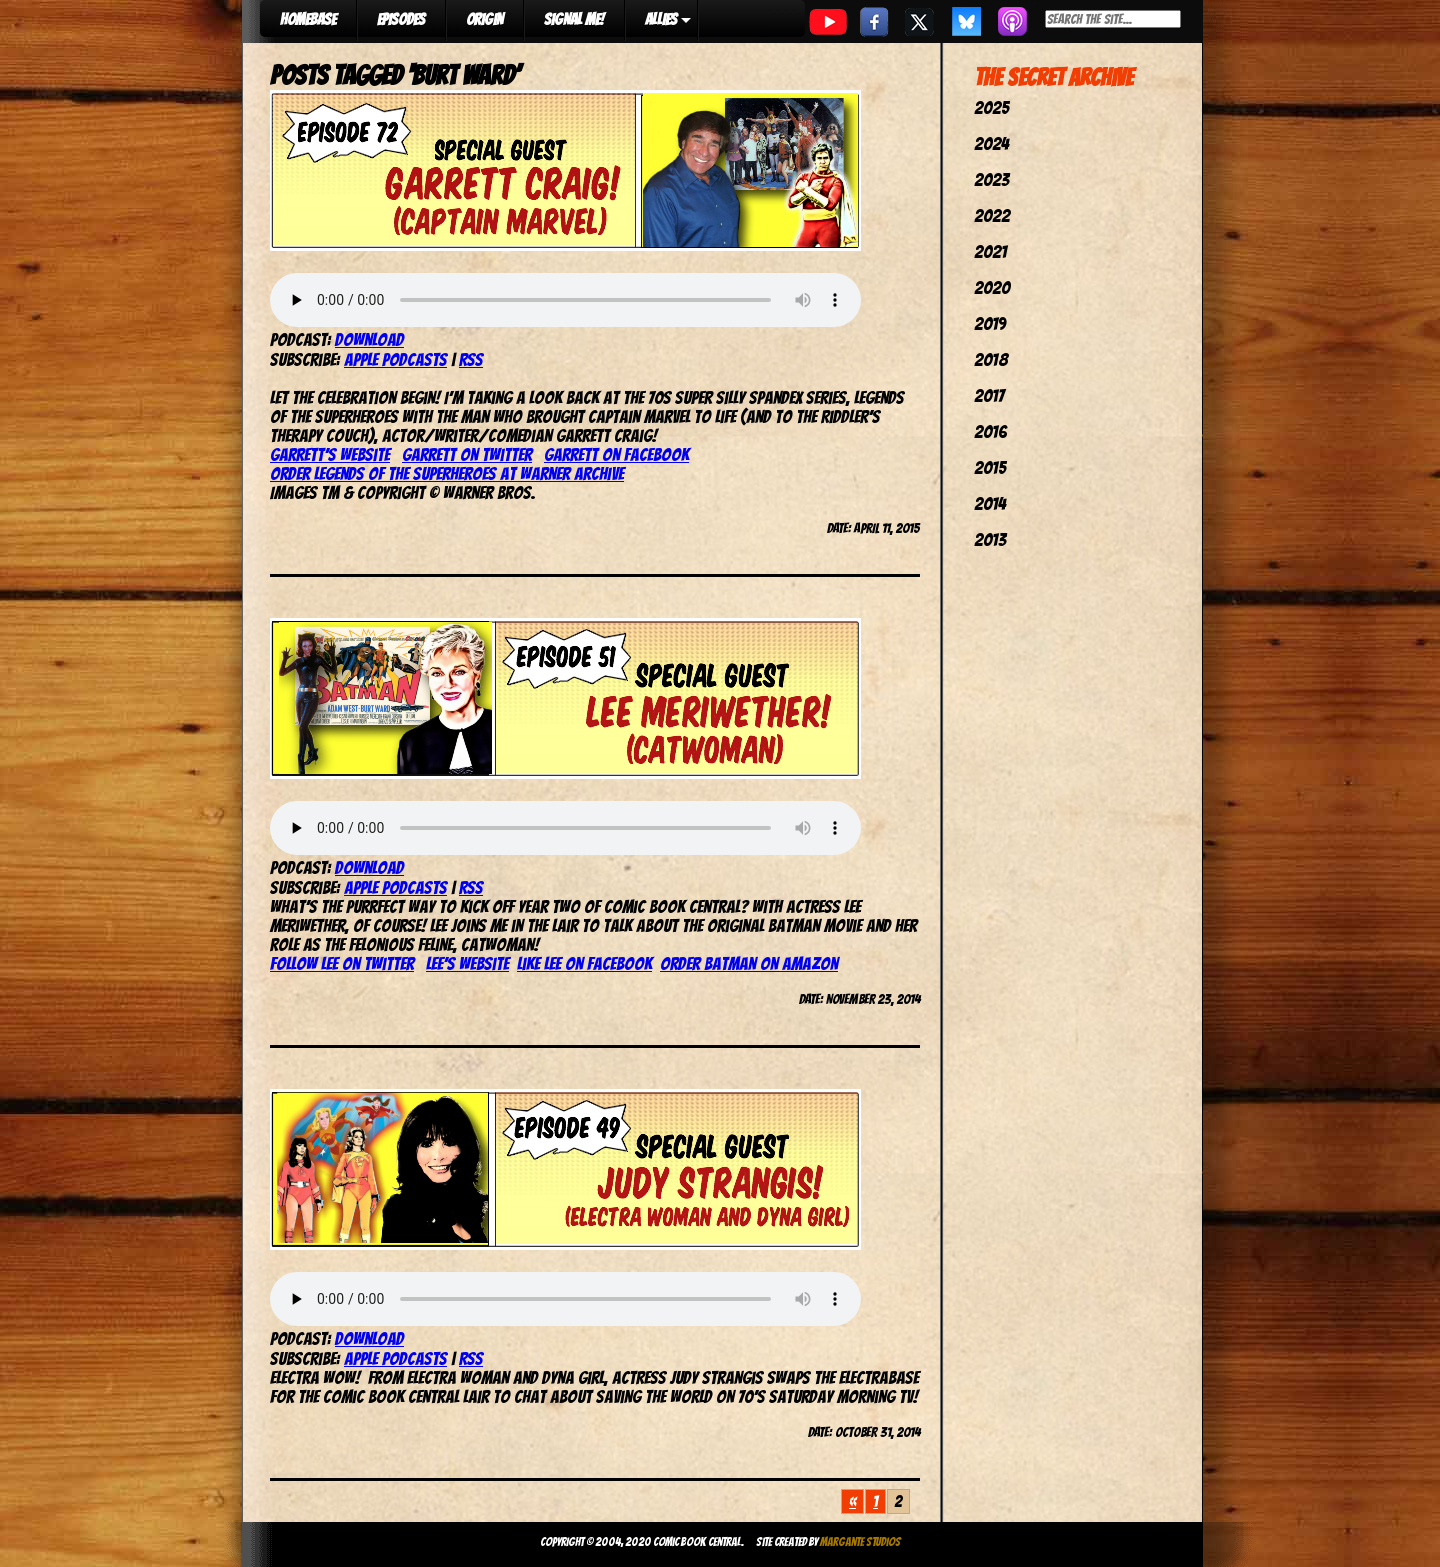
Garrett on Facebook (616, 454)
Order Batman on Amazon (749, 963)
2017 (989, 395)
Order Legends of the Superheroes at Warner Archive (447, 473)
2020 (992, 287)
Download (369, 339)
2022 (992, 215)
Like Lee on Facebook (584, 963)
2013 (990, 539)
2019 (990, 323)
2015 (990, 467)
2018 (991, 359)
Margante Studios (860, 1541)
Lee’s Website (467, 963)
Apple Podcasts (395, 359)
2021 (990, 251)
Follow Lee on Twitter (342, 963)
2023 (991, 179)
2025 (991, 107)
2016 (990, 431)
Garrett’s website (330, 454)
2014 (990, 503)
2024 (991, 143)
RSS (471, 359)
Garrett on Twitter (467, 454)
